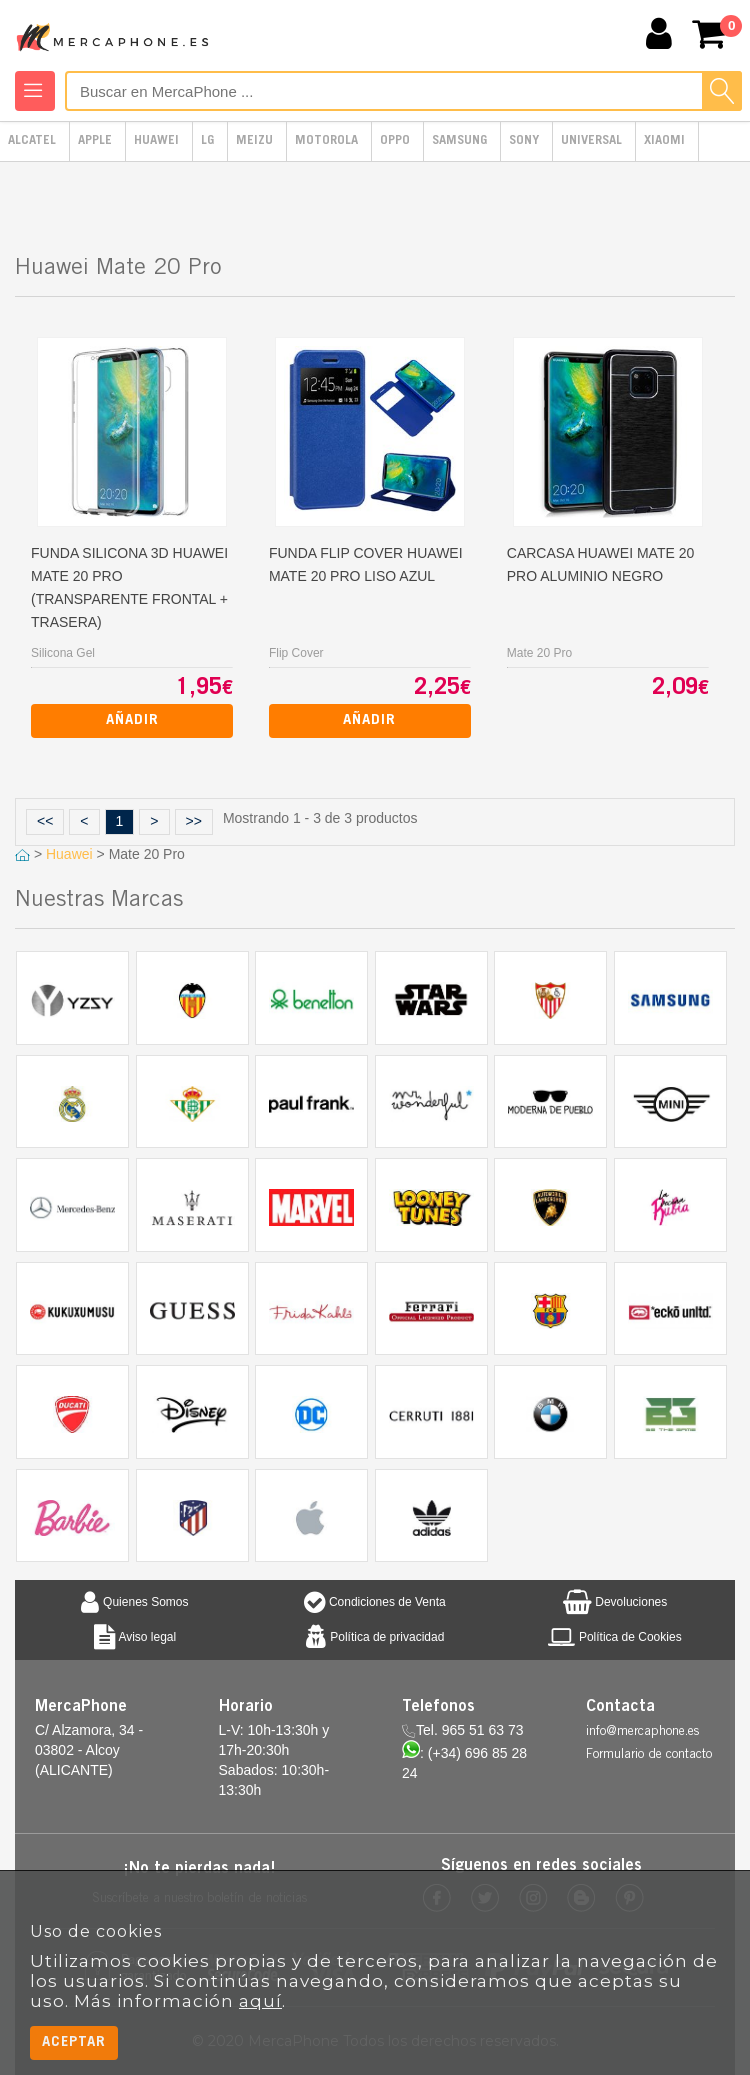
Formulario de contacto (649, 1755)
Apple (95, 141)
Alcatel (32, 141)
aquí (260, 2001)
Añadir (132, 720)
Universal (591, 141)
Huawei (156, 141)
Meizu (254, 141)
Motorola (326, 141)
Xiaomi (664, 141)
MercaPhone (114, 36)
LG (207, 141)
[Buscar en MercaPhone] (403, 91)
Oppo (395, 141)
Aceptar (74, 2042)
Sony (524, 141)
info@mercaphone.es (642, 1732)
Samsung (459, 141)
